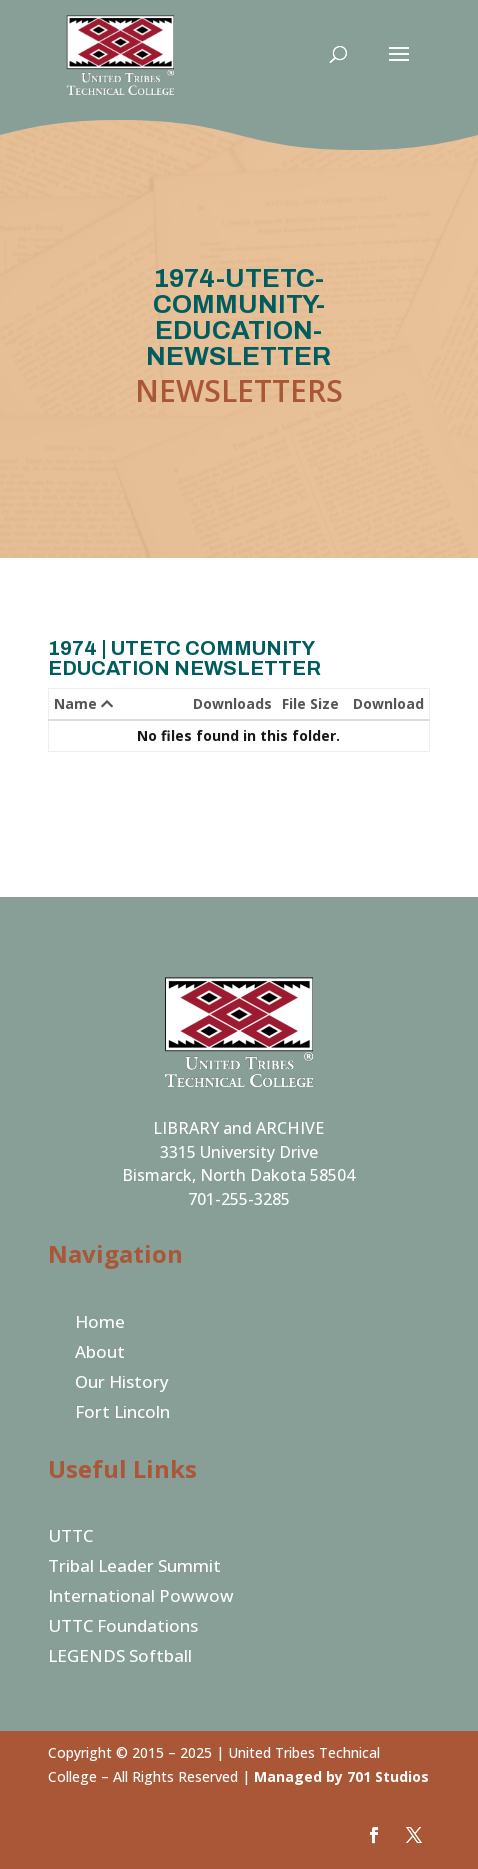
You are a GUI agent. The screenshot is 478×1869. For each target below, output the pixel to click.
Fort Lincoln (122, 1414)
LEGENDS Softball (120, 1658)
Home (100, 1324)
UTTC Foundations (123, 1628)
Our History (122, 1384)
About (100, 1354)
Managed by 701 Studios (341, 1776)
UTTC (70, 1538)
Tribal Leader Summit (134, 1568)
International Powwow (141, 1598)
